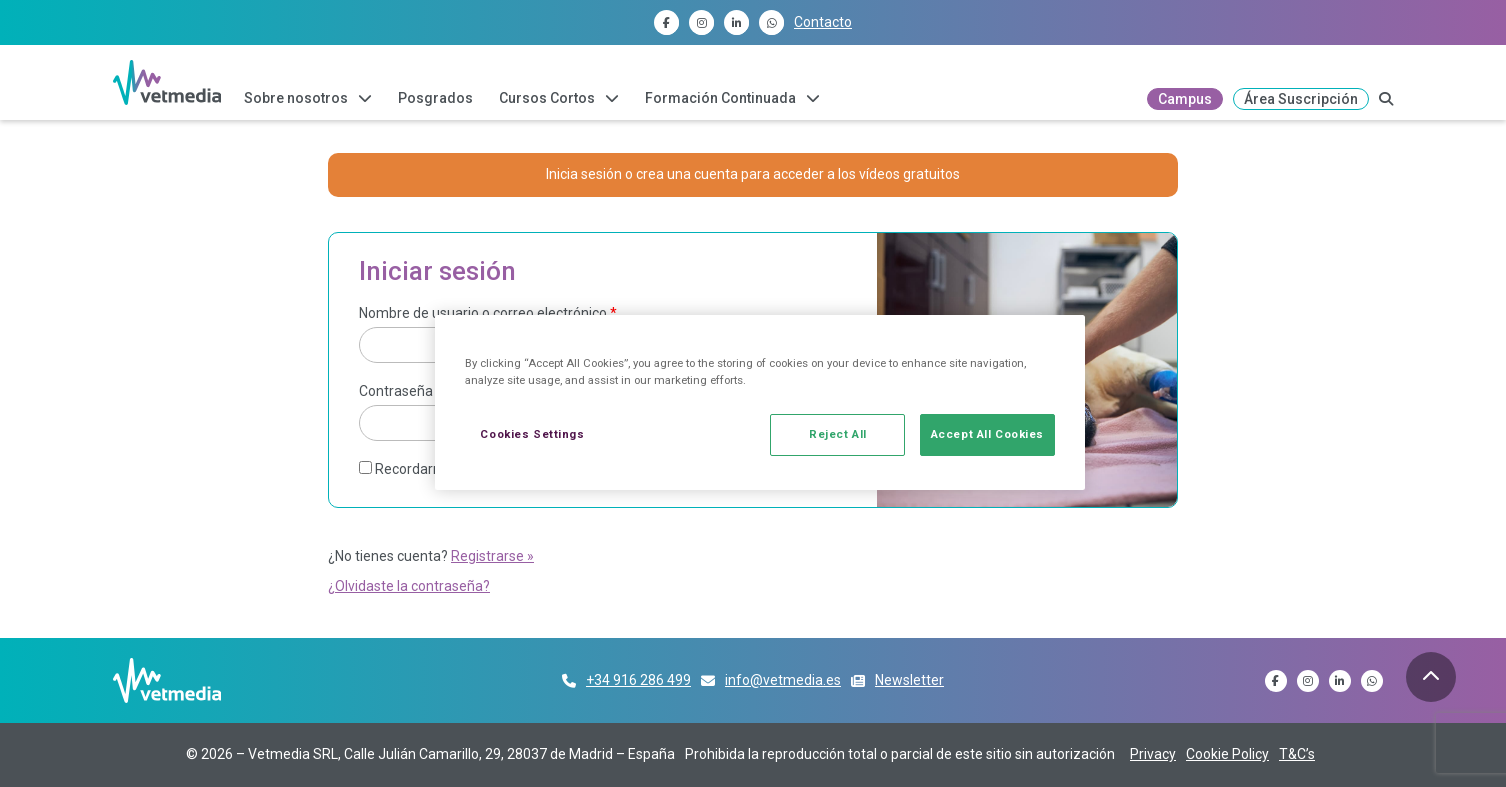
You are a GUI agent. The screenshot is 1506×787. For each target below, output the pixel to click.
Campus (1185, 99)
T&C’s (1297, 754)
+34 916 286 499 (638, 680)
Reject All (838, 434)
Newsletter (909, 680)
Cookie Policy (1227, 754)
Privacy (1153, 754)
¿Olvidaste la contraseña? (409, 586)
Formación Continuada (720, 98)
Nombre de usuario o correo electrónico (488, 313)
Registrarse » (492, 556)
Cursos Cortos (547, 98)
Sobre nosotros (296, 98)
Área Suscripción (1301, 99)
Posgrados (435, 98)
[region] (760, 402)
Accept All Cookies (987, 434)
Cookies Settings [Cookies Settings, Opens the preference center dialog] (532, 434)
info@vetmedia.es (783, 680)
